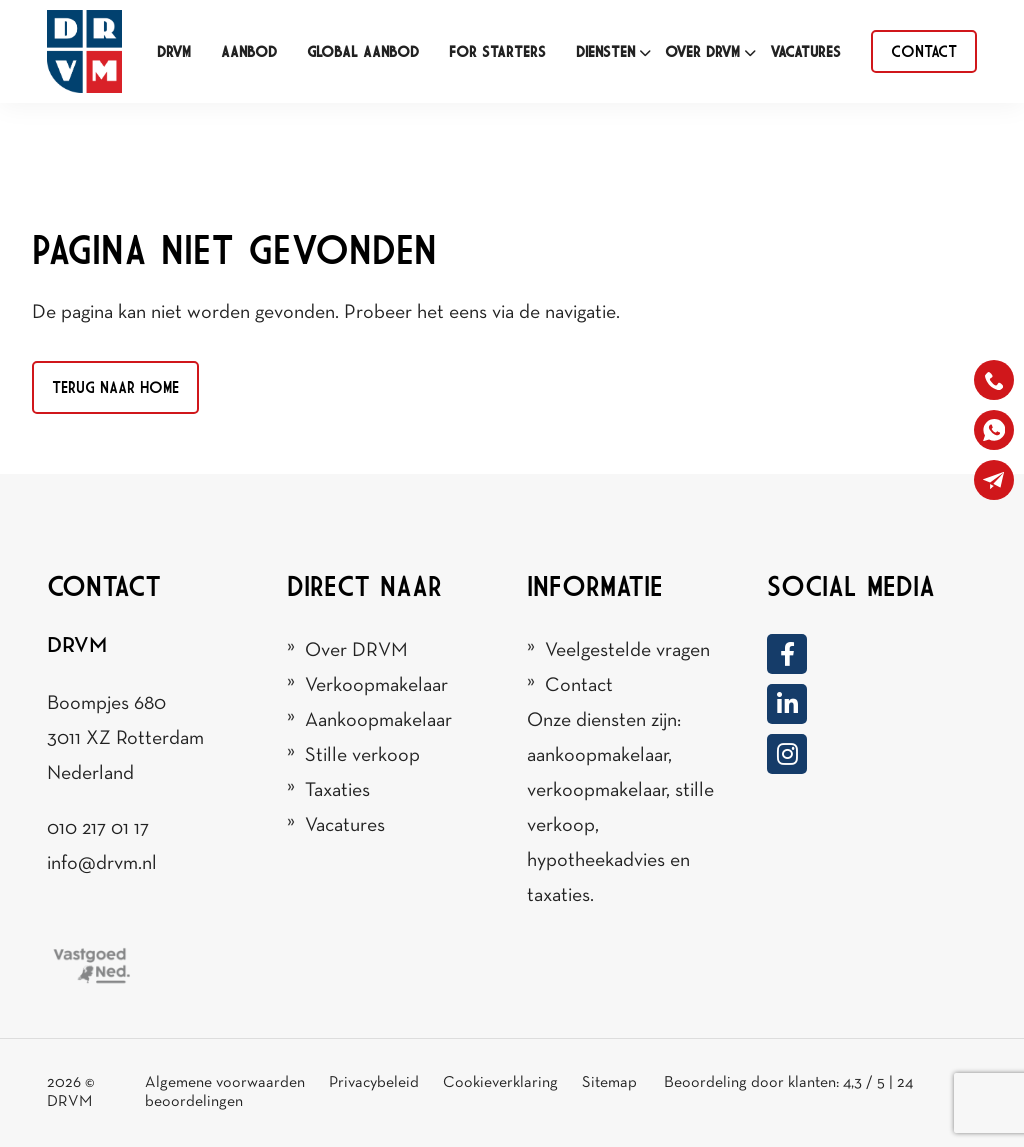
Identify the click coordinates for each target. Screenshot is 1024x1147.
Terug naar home (115, 387)
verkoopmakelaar (596, 791)
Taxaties (337, 791)
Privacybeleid (376, 1083)
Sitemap (611, 1083)
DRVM (69, 1102)
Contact (579, 686)
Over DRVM (356, 651)
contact (924, 51)
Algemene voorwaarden (225, 1083)
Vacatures (345, 826)
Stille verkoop (362, 756)
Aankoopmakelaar (378, 721)
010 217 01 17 (98, 829)
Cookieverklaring (500, 1083)
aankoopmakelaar (597, 756)
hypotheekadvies (596, 861)
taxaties (558, 896)
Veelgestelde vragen (627, 651)
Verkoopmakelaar (376, 686)
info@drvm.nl (102, 864)
